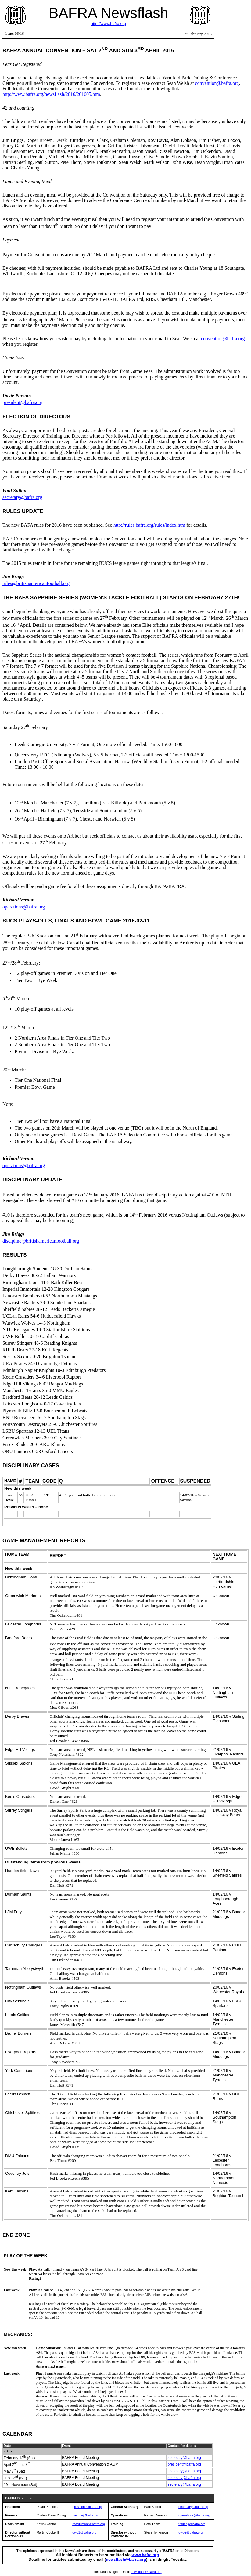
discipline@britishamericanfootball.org (40, 1240)
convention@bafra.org (217, 83)
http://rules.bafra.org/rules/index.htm (149, 525)
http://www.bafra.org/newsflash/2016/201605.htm (51, 94)
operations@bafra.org (23, 906)
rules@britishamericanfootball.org (36, 583)
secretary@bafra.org (22, 497)
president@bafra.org (22, 402)
